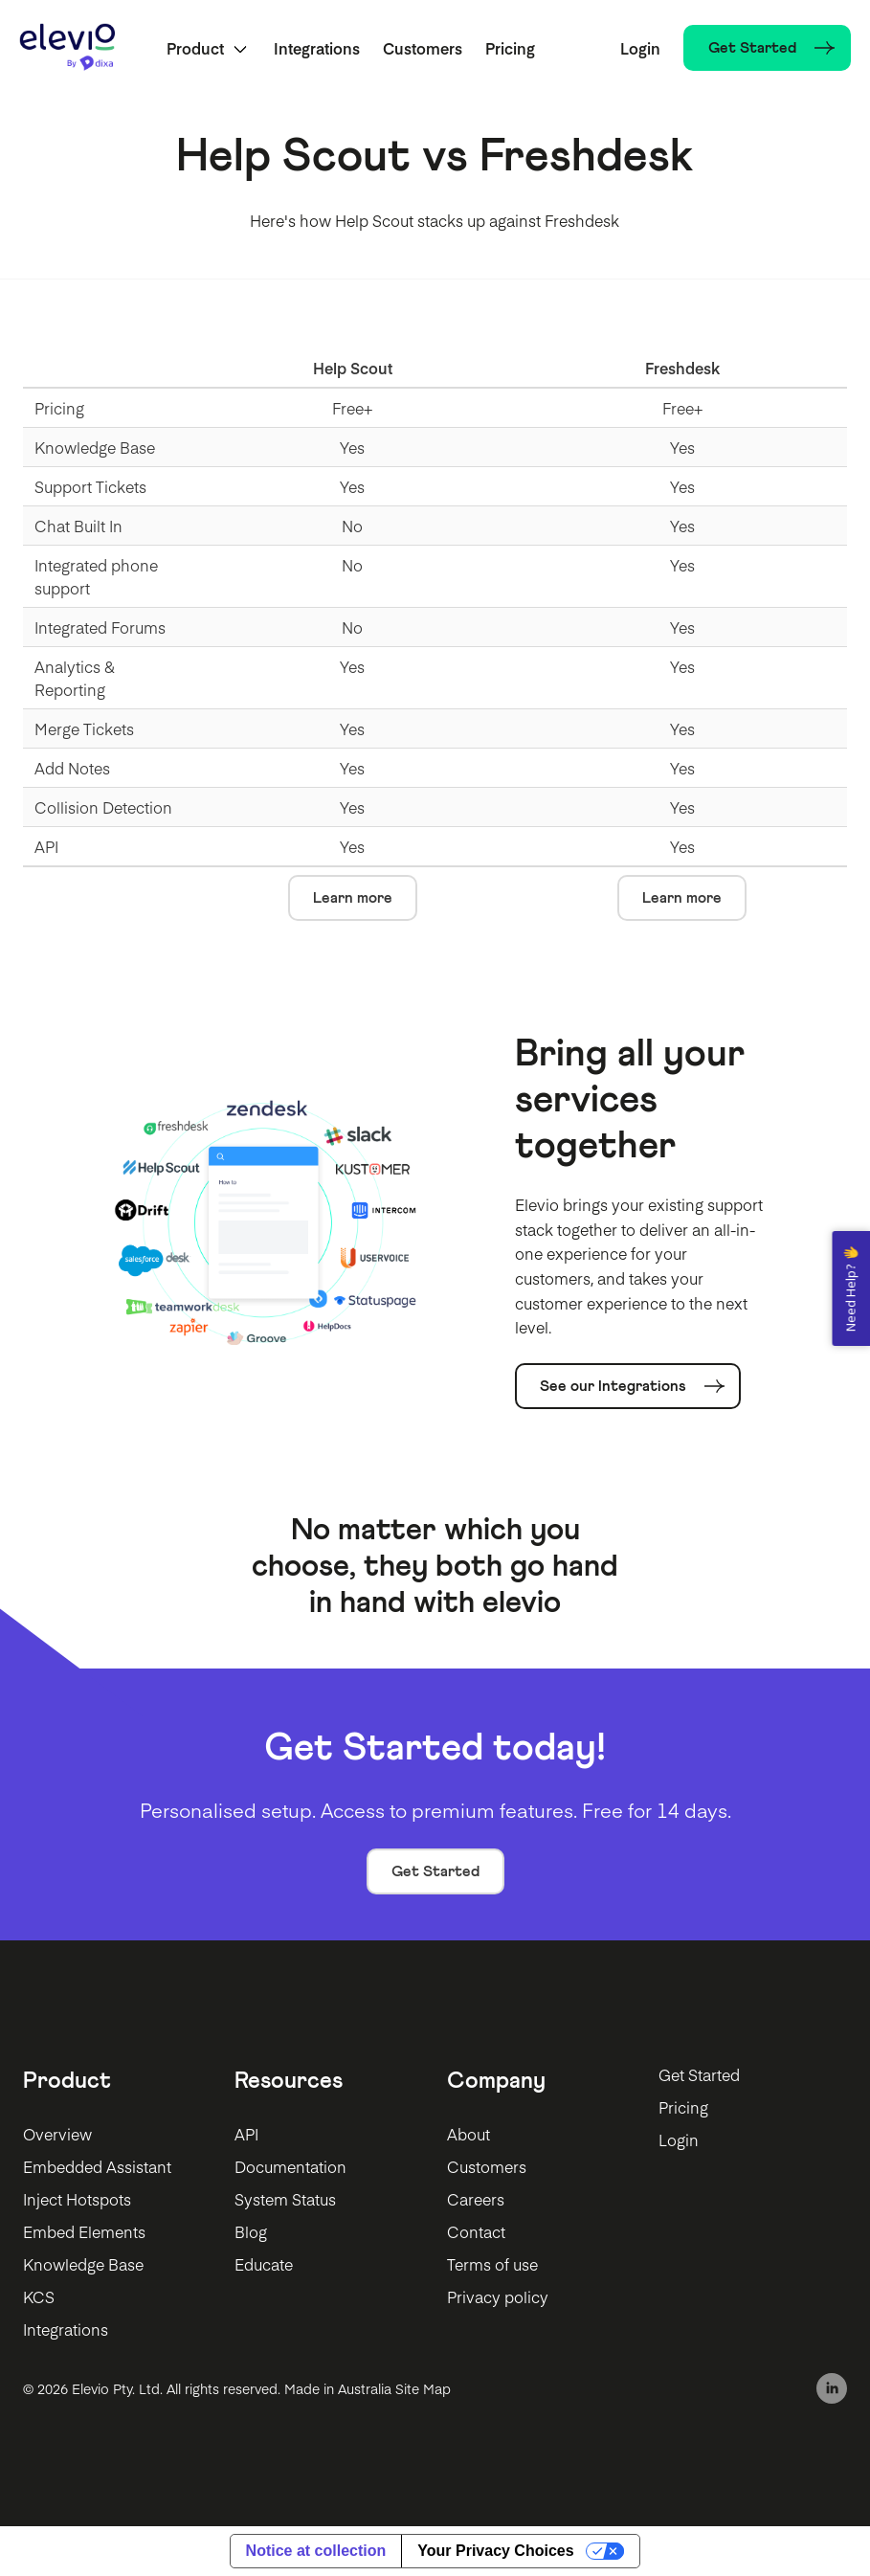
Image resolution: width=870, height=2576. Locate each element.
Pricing (510, 47)
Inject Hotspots (77, 2198)
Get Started (435, 1871)
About (468, 2133)
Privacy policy (497, 2296)
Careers (475, 2198)
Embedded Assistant (97, 2166)
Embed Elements (84, 2231)
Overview (57, 2133)
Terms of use (492, 2263)
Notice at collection (316, 2550)
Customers (422, 47)
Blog (250, 2231)
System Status (285, 2198)
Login (640, 47)
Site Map (423, 2388)
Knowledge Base (83, 2263)
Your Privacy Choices (495, 2550)
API (246, 2133)
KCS (39, 2296)
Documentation (290, 2166)
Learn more (352, 898)
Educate (263, 2263)
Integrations (317, 47)
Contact (476, 2231)
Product (195, 47)
